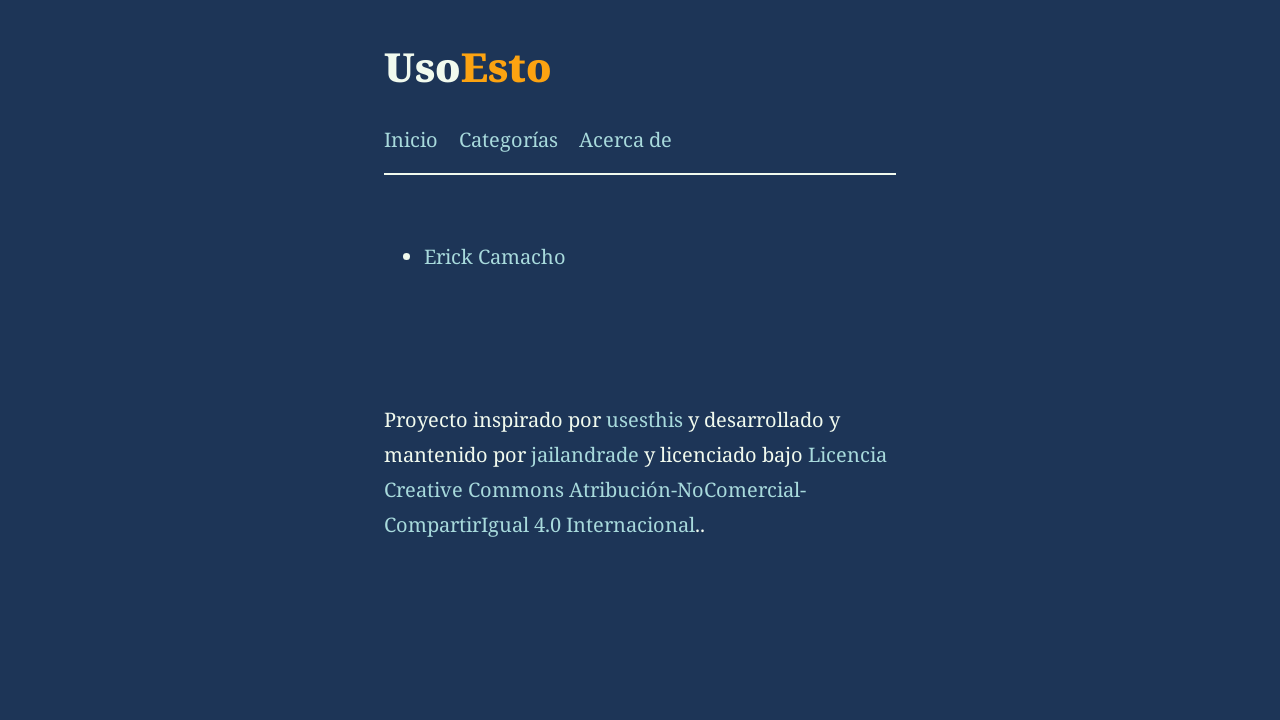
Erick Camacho (495, 256)
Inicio (411, 139)
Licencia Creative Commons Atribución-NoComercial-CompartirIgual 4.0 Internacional (635, 489)
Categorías (508, 139)
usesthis (644, 419)
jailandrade (585, 454)
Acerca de (625, 139)
